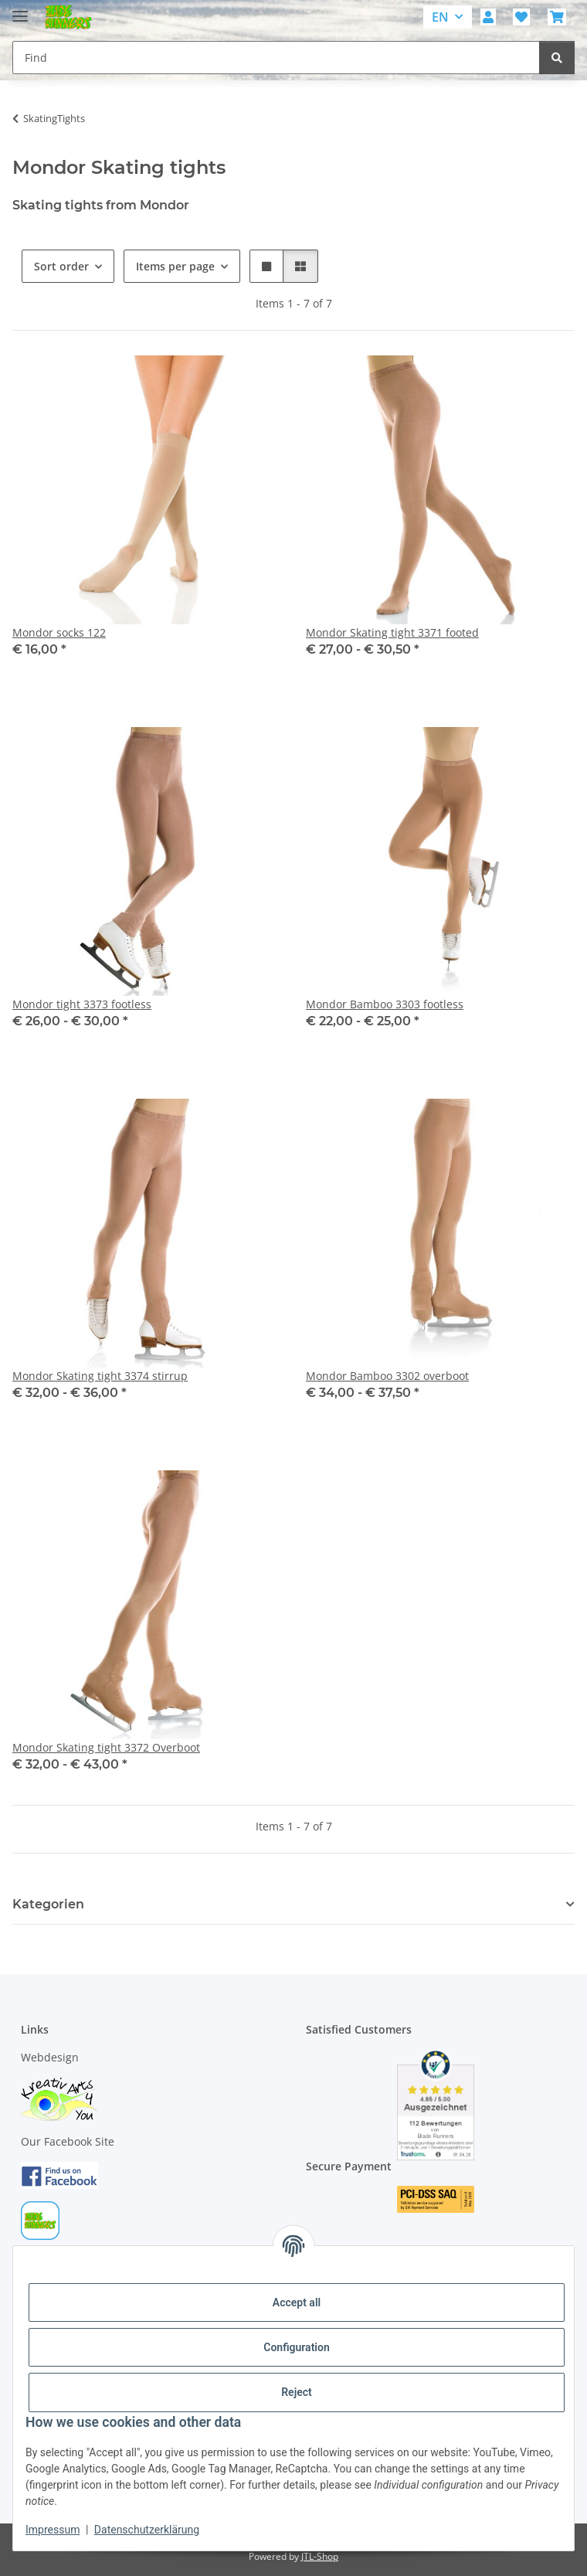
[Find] (557, 57)
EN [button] (440, 16)
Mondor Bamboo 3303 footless (384, 1004)
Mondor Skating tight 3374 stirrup (100, 1375)
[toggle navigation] (20, 9)
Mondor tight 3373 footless (81, 1004)
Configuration (296, 2347)
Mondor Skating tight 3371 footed (392, 632)
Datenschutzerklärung (146, 2529)
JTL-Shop (319, 2556)
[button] (488, 17)
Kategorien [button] (48, 1904)
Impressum (52, 2529)
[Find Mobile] (276, 57)
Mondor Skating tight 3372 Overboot (106, 1747)
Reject (296, 2392)
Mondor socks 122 (59, 632)
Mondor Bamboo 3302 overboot (387, 1375)
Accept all (297, 2302)
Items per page (175, 266)
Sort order (61, 266)
